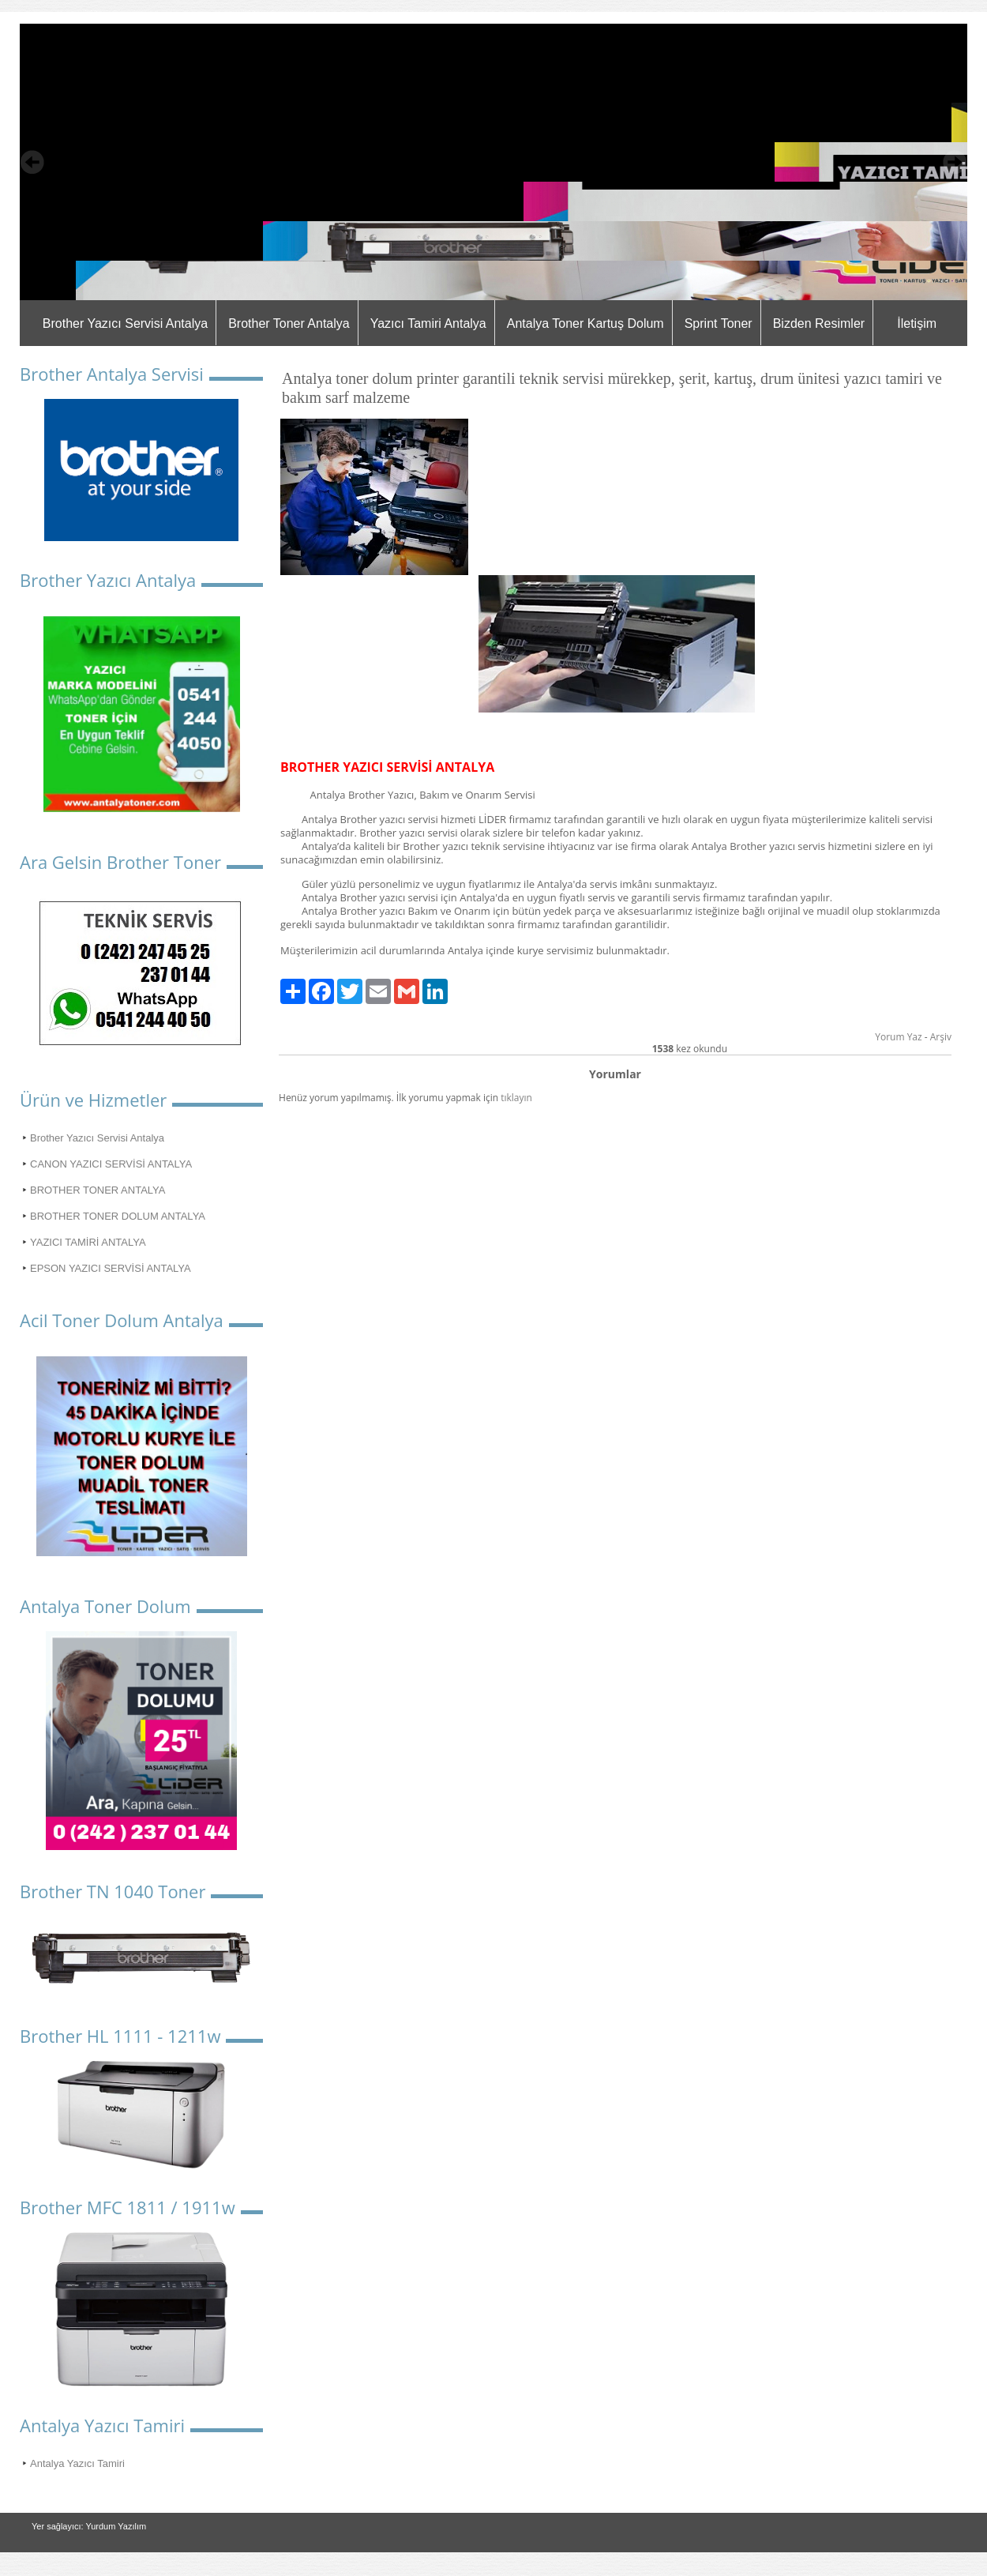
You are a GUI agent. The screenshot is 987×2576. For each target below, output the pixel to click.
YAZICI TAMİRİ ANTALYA (88, 1242)
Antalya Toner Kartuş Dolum (585, 323)
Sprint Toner (718, 323)
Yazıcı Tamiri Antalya (428, 323)
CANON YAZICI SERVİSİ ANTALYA (111, 1164)
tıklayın (516, 1097)
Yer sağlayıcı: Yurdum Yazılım (89, 2526)
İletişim (916, 323)
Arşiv (940, 1037)
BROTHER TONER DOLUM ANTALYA (117, 1216)
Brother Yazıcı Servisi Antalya (125, 323)
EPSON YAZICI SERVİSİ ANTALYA (110, 1268)
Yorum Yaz (898, 1037)
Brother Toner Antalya (289, 323)
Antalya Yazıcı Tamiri (77, 2463)
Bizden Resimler (819, 323)
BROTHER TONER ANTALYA (97, 1190)
